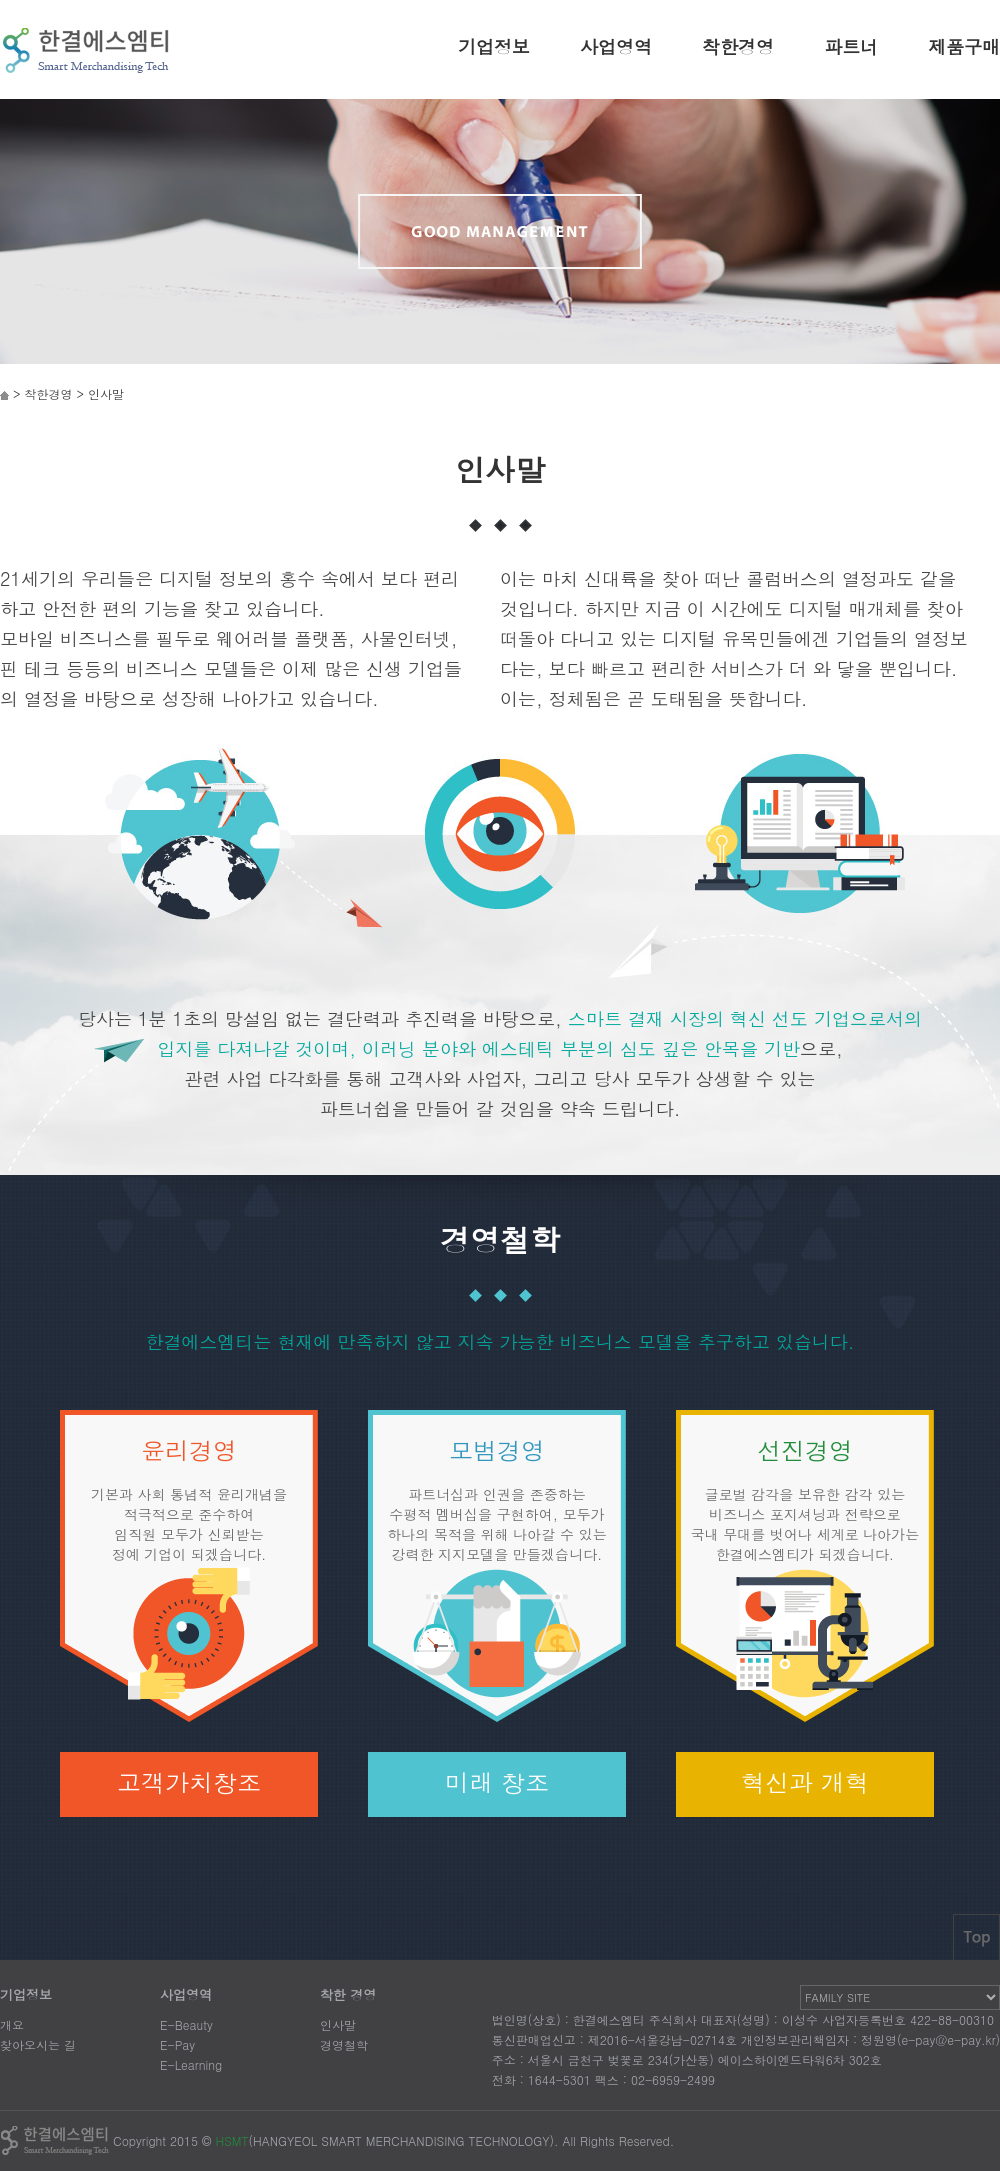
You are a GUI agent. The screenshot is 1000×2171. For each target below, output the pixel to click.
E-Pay (177, 2044)
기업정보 (494, 46)
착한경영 (738, 46)
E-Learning (191, 2064)
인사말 (338, 2024)
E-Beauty (186, 2024)
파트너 (851, 46)
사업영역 (616, 46)
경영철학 (344, 2044)
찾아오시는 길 (38, 2044)
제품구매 (964, 46)
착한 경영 (348, 1994)
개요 (12, 2024)
